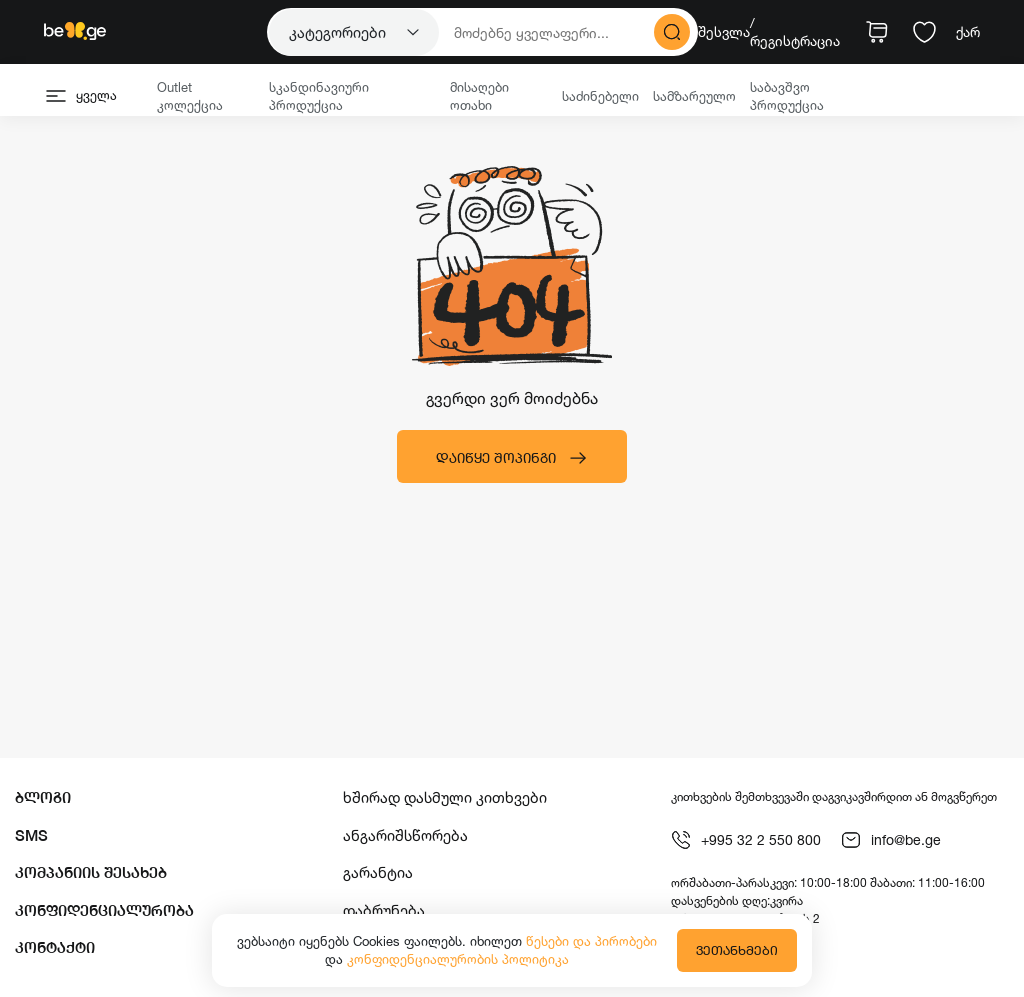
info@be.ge (891, 840)
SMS (31, 835)
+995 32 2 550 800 (746, 840)
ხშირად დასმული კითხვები (445, 797)
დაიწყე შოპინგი (512, 458)
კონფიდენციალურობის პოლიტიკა (458, 959)
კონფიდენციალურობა (104, 910)
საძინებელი (600, 96)
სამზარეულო (694, 96)
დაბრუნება (384, 910)
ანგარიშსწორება (405, 835)
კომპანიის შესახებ (91, 872)
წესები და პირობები (591, 941)
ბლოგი (43, 797)
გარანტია (378, 872)
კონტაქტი (55, 947)
